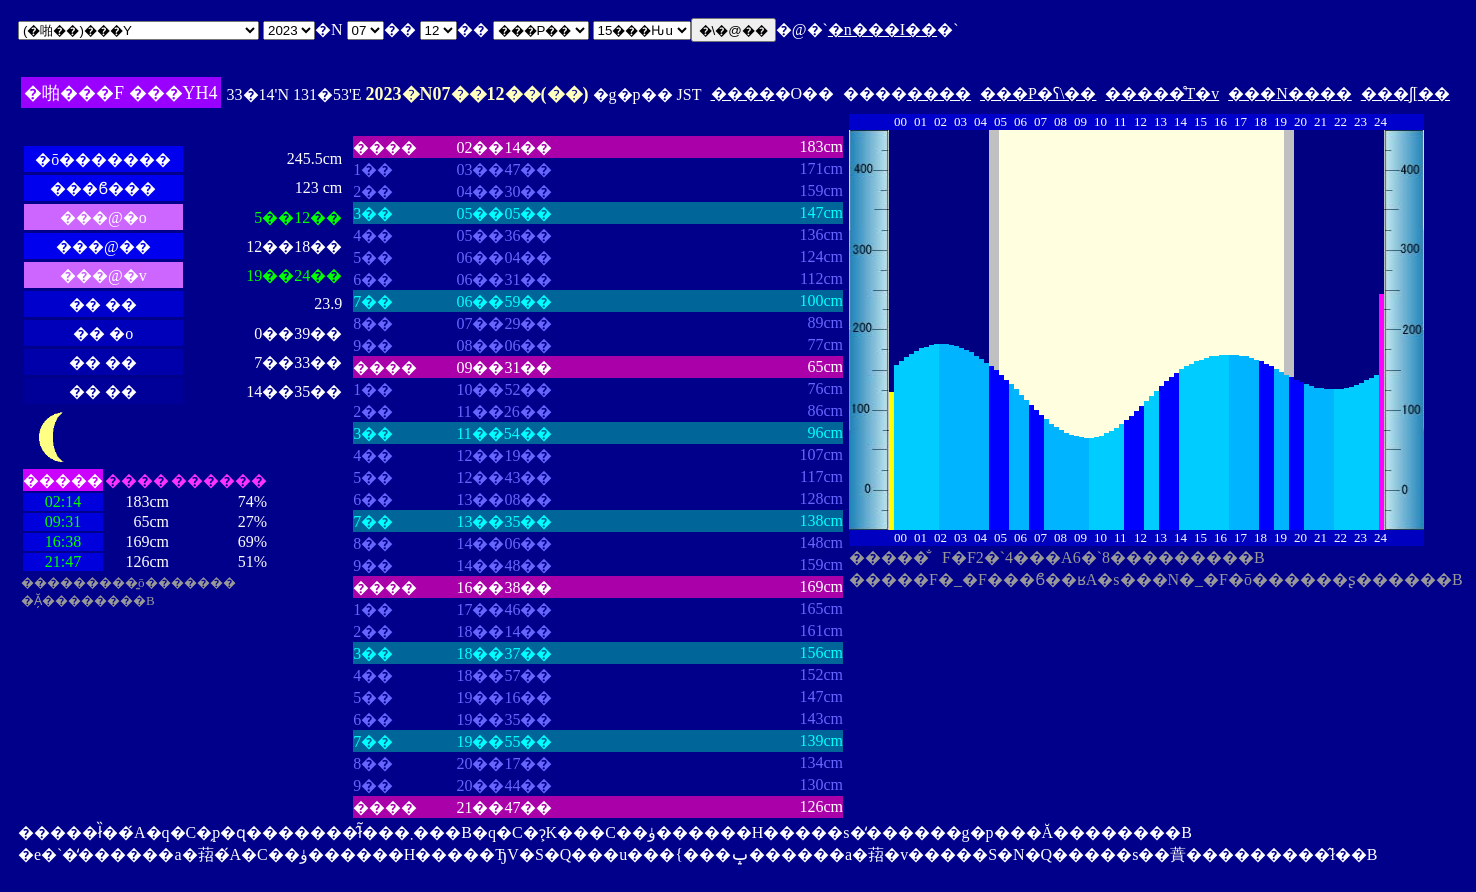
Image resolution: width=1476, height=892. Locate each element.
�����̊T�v (1162, 93)
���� (743, 93)
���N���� (1290, 93)
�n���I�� (882, 29)
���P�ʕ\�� (1038, 93)
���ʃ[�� (1405, 93)
